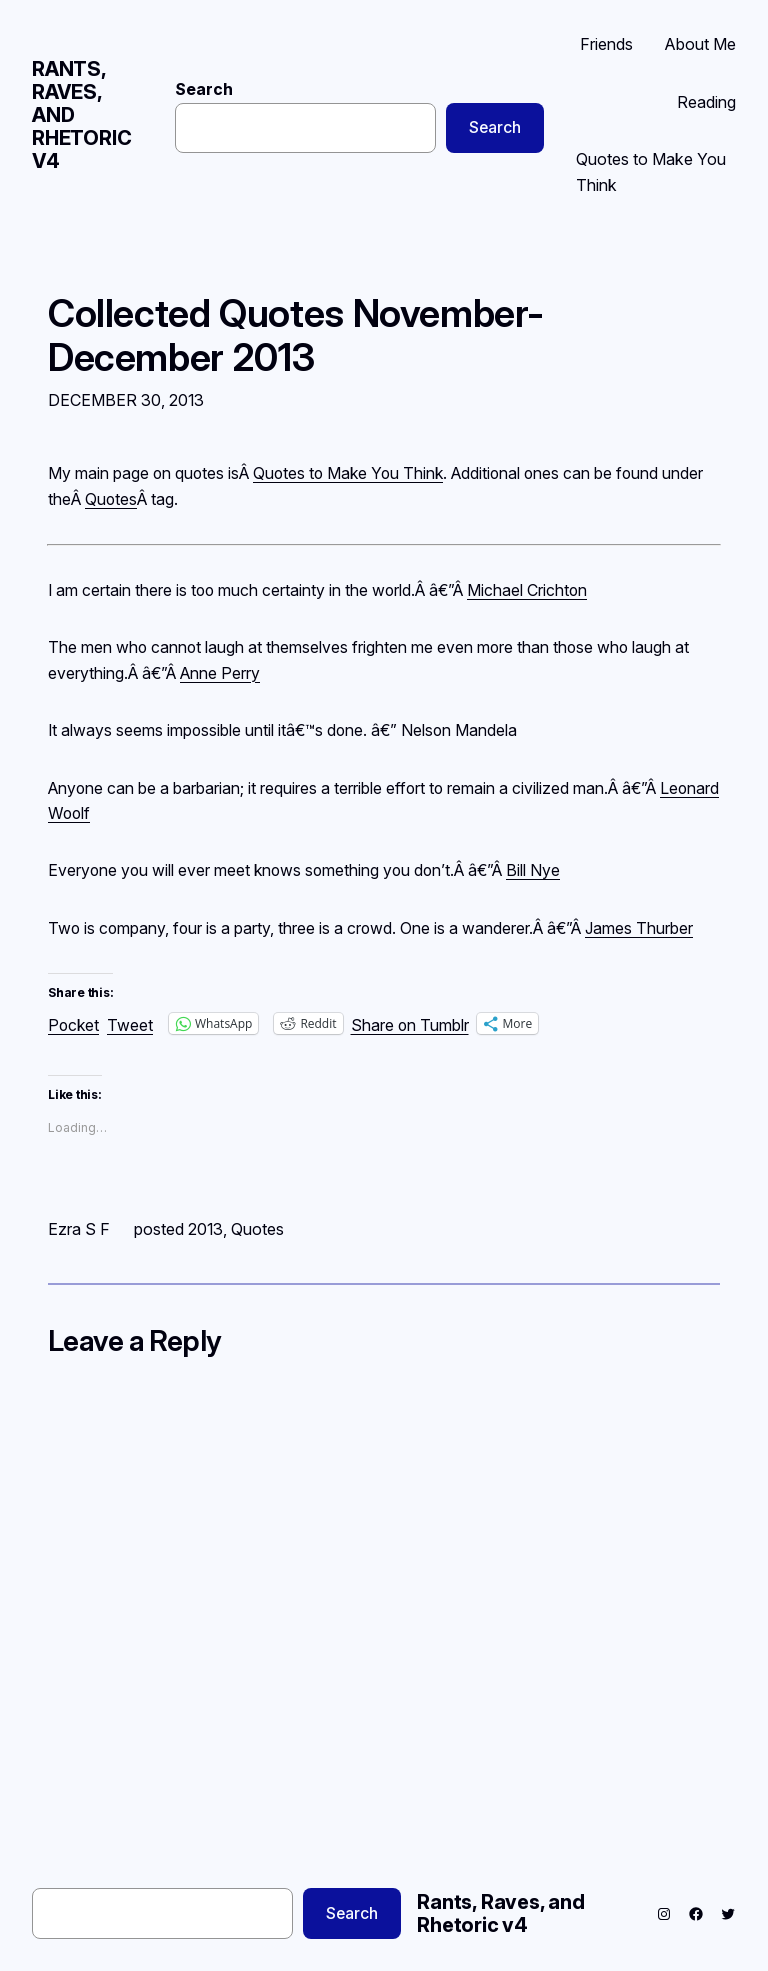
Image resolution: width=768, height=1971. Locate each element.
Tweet (130, 1023)
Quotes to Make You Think (348, 473)
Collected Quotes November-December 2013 (296, 336)
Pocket (73, 1025)
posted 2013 (178, 1229)
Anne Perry (220, 673)
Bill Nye (533, 870)
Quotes (111, 499)
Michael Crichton (527, 590)
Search (204, 89)
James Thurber (639, 928)
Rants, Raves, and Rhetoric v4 (501, 1913)
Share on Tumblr (410, 1023)
